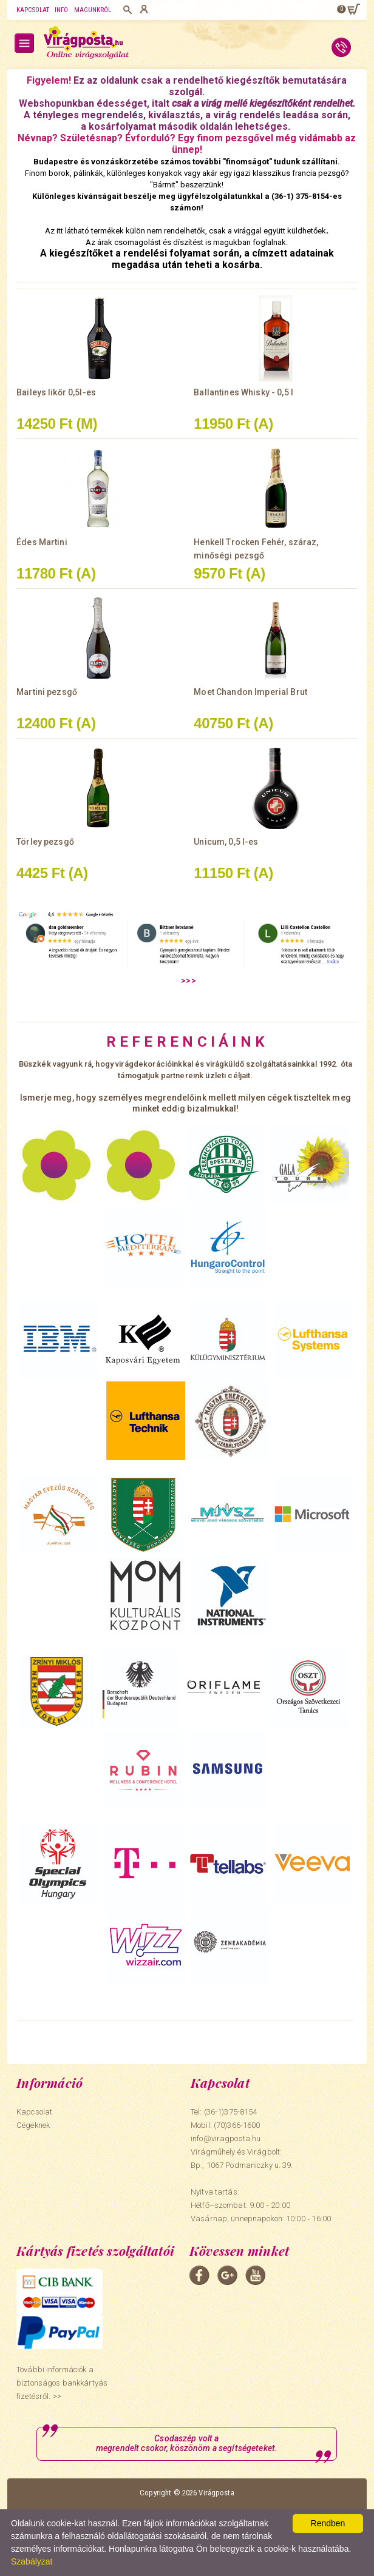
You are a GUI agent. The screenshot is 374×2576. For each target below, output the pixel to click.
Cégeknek (33, 2125)
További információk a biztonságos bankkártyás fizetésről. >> (61, 2383)
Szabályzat (31, 2561)
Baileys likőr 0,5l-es (56, 392)
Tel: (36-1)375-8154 (224, 2111)
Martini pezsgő (46, 692)
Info (61, 10)
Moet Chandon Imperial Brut (250, 692)
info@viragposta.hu (225, 2138)
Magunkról (93, 10)
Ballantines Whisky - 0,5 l (243, 392)
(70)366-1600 (237, 2125)
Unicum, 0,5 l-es (226, 842)
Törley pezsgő (45, 842)
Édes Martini (41, 542)
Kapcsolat (32, 10)
